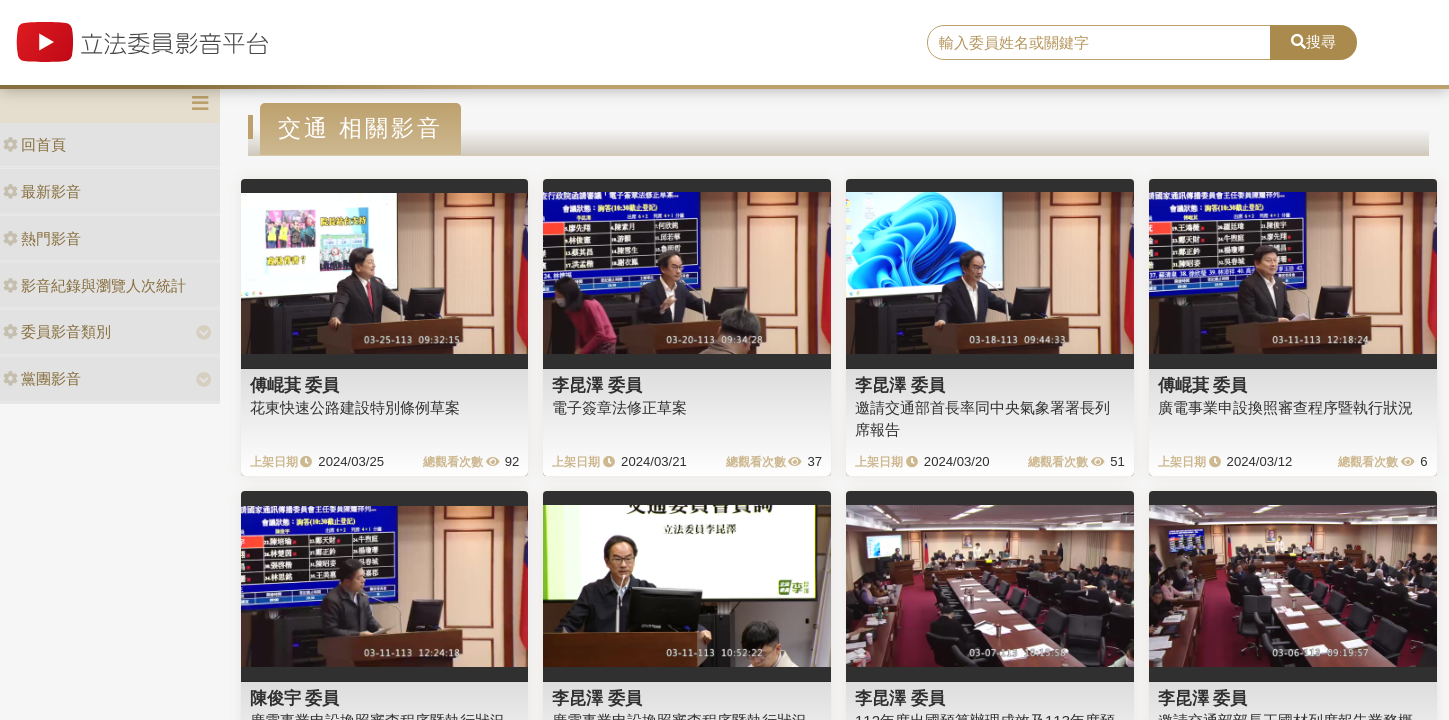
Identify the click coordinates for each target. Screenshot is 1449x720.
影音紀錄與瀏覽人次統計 (94, 285)
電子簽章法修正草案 (619, 407)
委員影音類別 (57, 331)
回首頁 (34, 144)
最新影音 (42, 191)
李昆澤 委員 (597, 385)
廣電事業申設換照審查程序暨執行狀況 (1285, 407)
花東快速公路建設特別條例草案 (355, 407)
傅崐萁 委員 (295, 385)
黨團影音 (42, 378)
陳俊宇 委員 (295, 698)
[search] (1099, 43)
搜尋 (1313, 41)
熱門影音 (42, 238)
